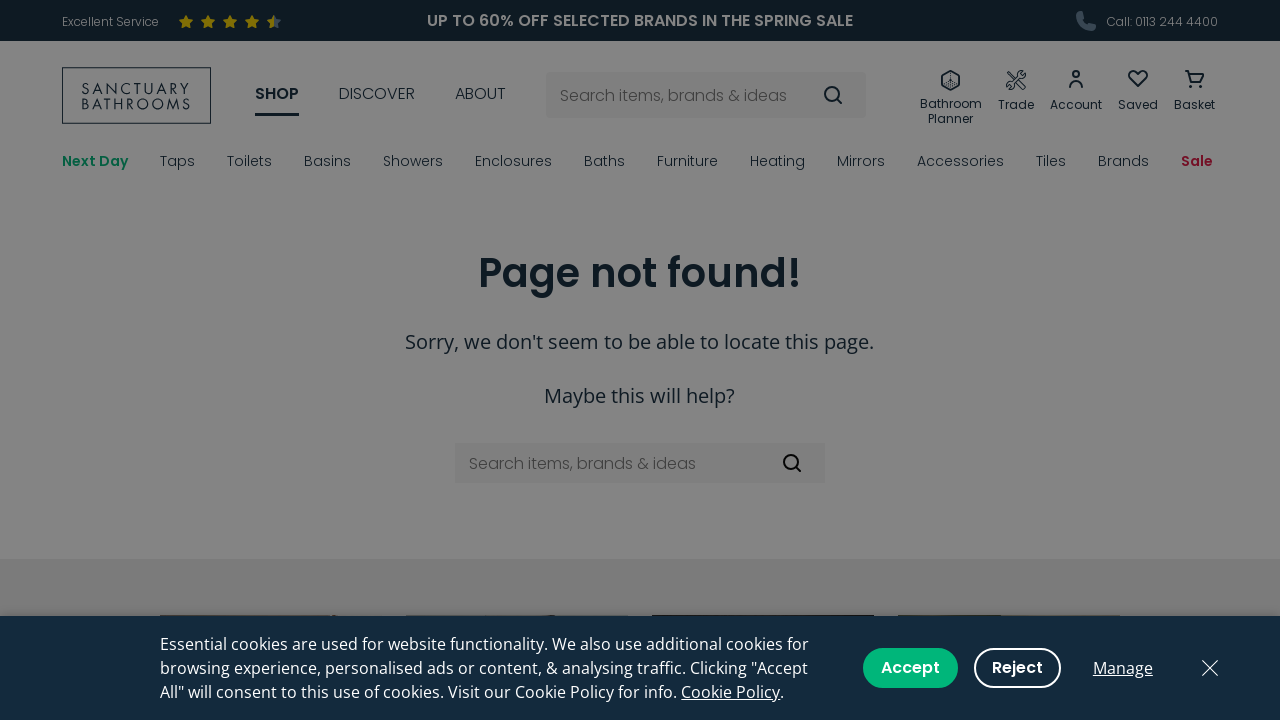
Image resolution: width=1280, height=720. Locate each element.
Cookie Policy (730, 692)
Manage (1123, 668)
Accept (910, 667)
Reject (1017, 667)
